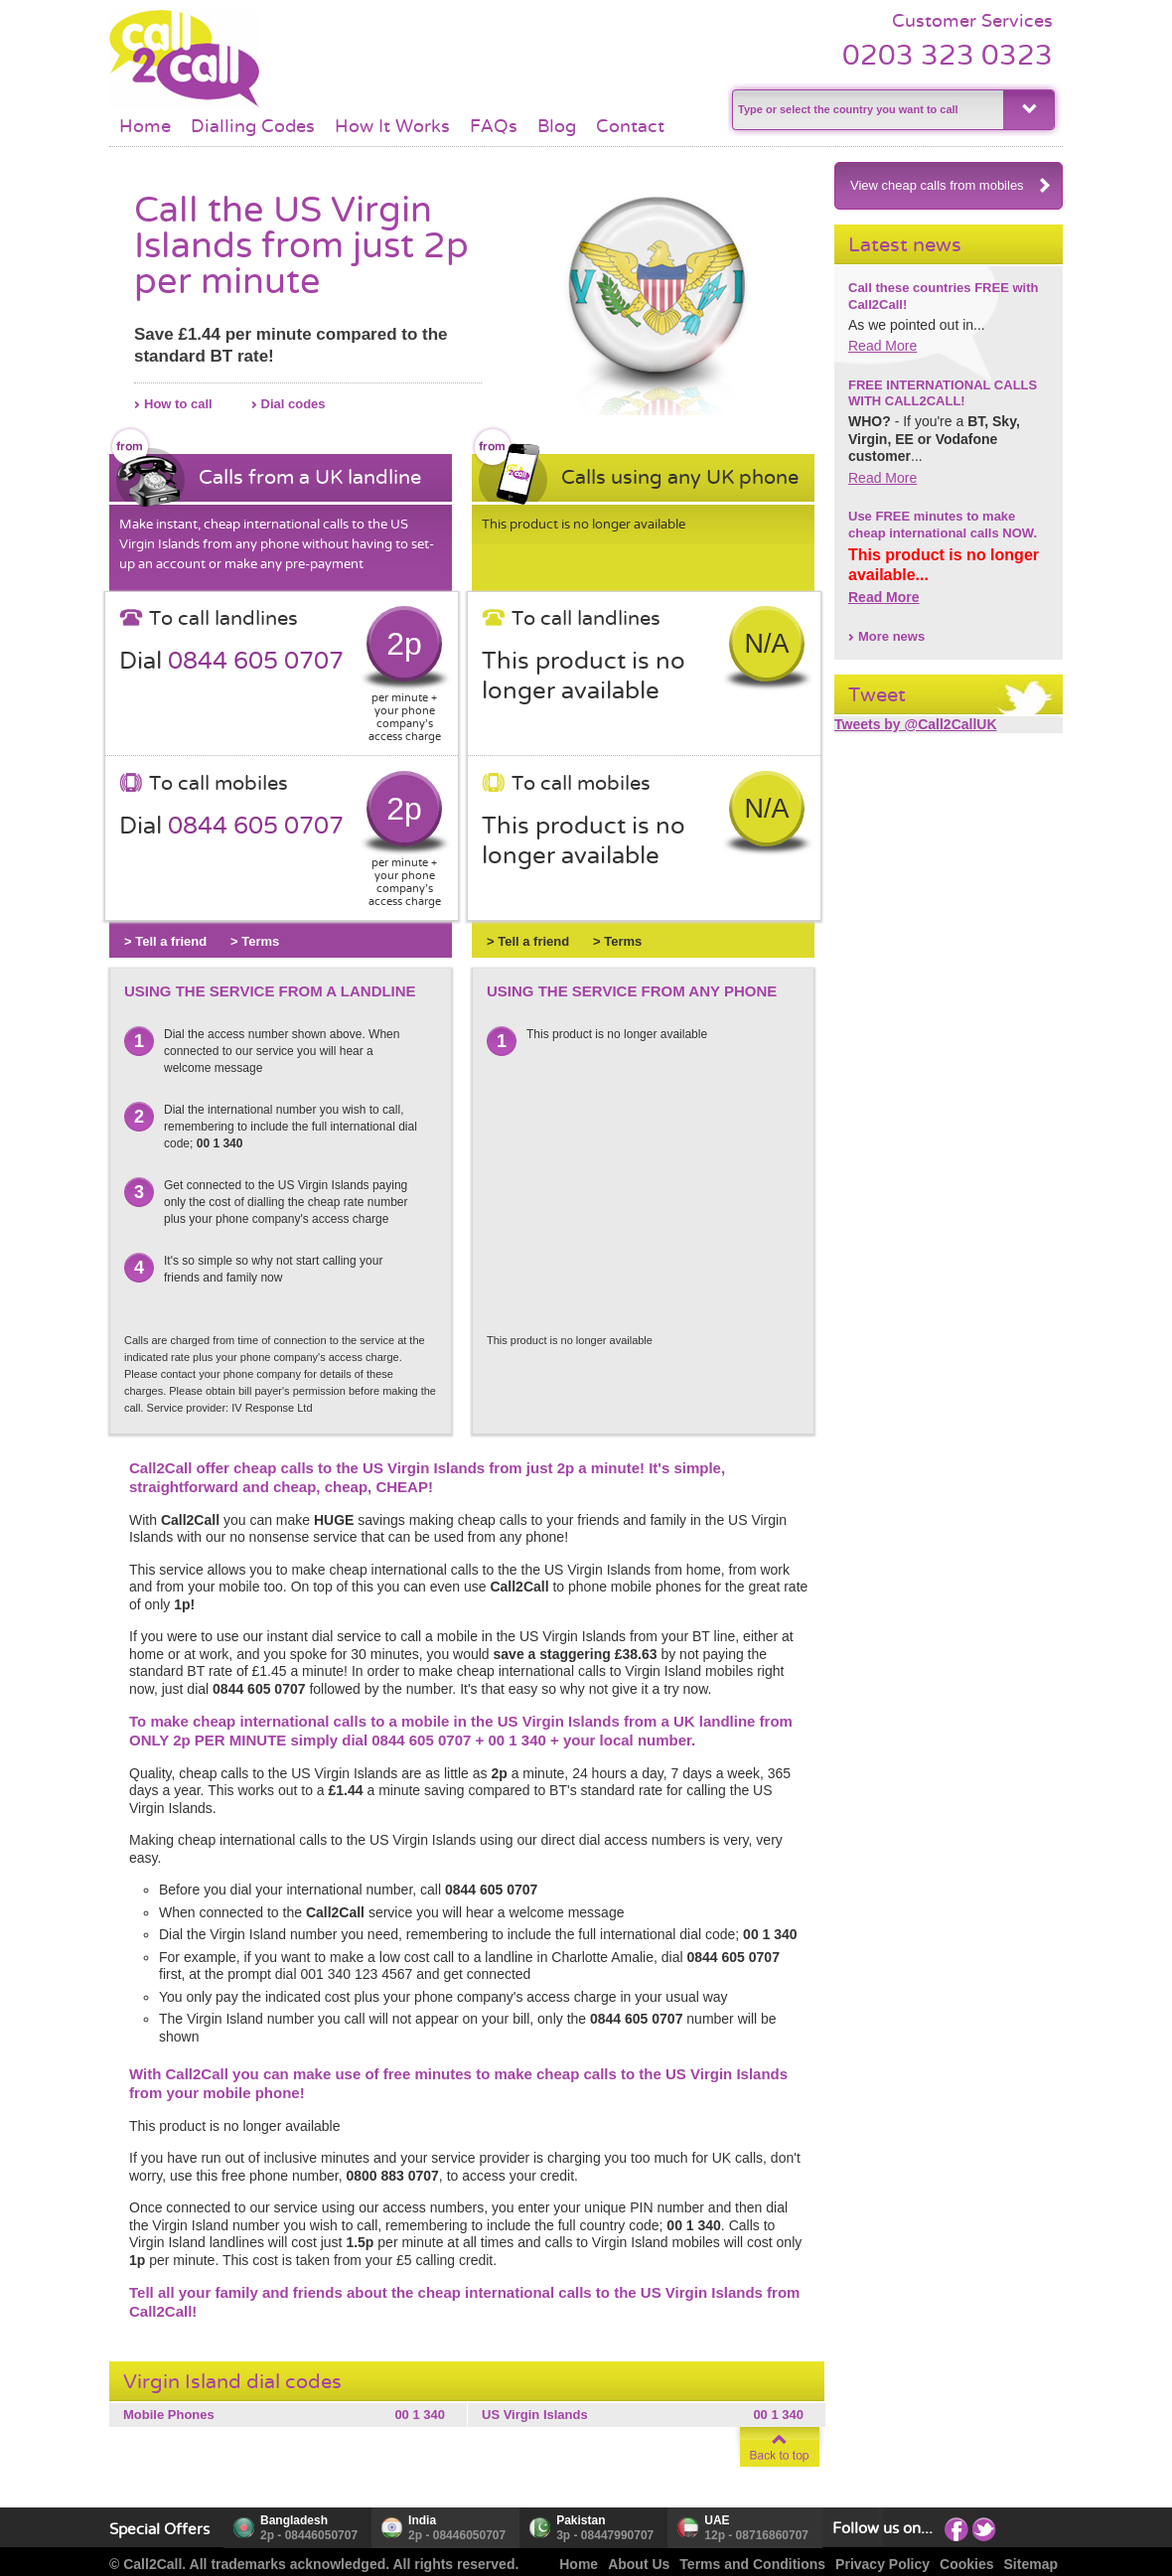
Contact (630, 126)
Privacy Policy (882, 2564)
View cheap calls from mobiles (951, 185)
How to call (178, 403)
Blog (556, 126)
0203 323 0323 (947, 55)
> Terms (254, 941)
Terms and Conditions (752, 2564)
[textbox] (865, 109)
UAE (716, 2520)
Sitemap (1031, 2564)
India (422, 2520)
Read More (882, 346)
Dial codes (293, 403)
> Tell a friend (165, 941)
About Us (638, 2564)
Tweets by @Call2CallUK (915, 724)
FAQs (493, 126)
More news (891, 636)
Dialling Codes (253, 126)
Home (145, 126)
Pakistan (580, 2520)
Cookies (966, 2564)
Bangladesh (294, 2520)
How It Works (392, 126)
